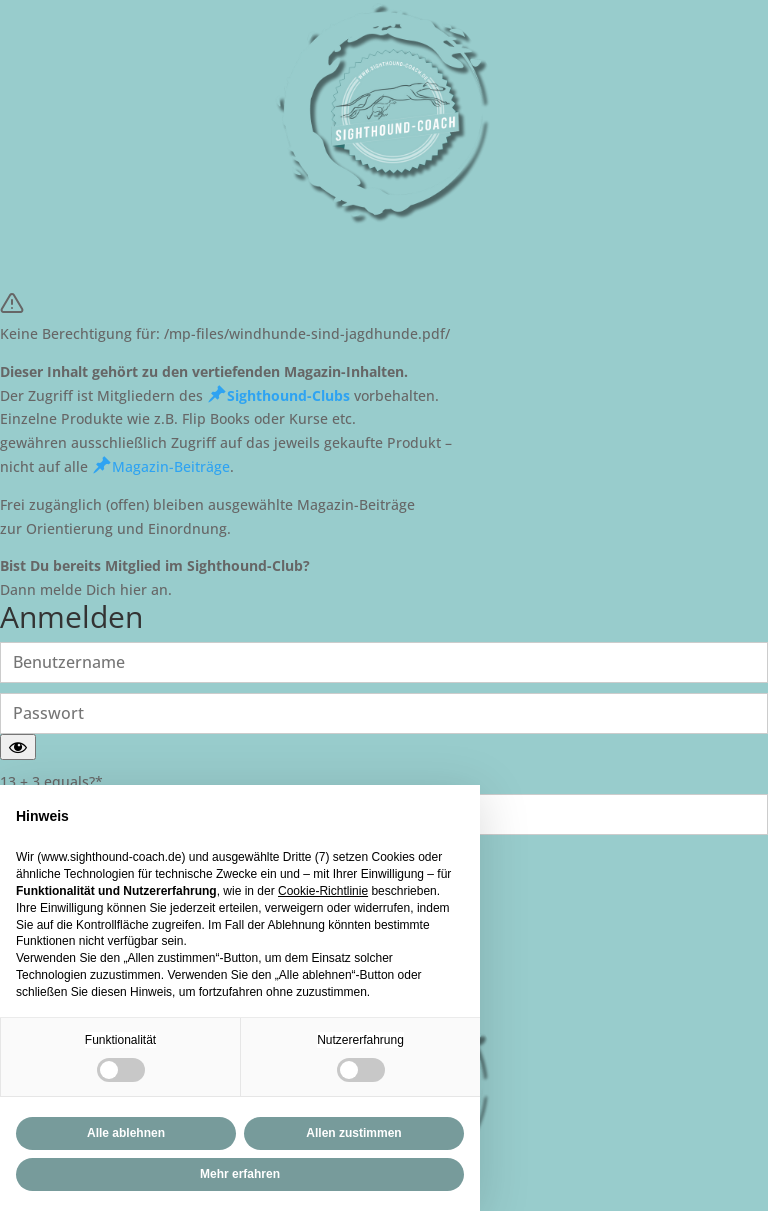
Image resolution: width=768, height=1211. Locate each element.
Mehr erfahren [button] (240, 1174)
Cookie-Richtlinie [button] (323, 891)
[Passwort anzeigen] (18, 747)
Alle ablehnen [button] (126, 1133)
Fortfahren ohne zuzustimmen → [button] (357, 810)
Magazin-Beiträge (161, 466)
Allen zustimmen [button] (353, 1133)
